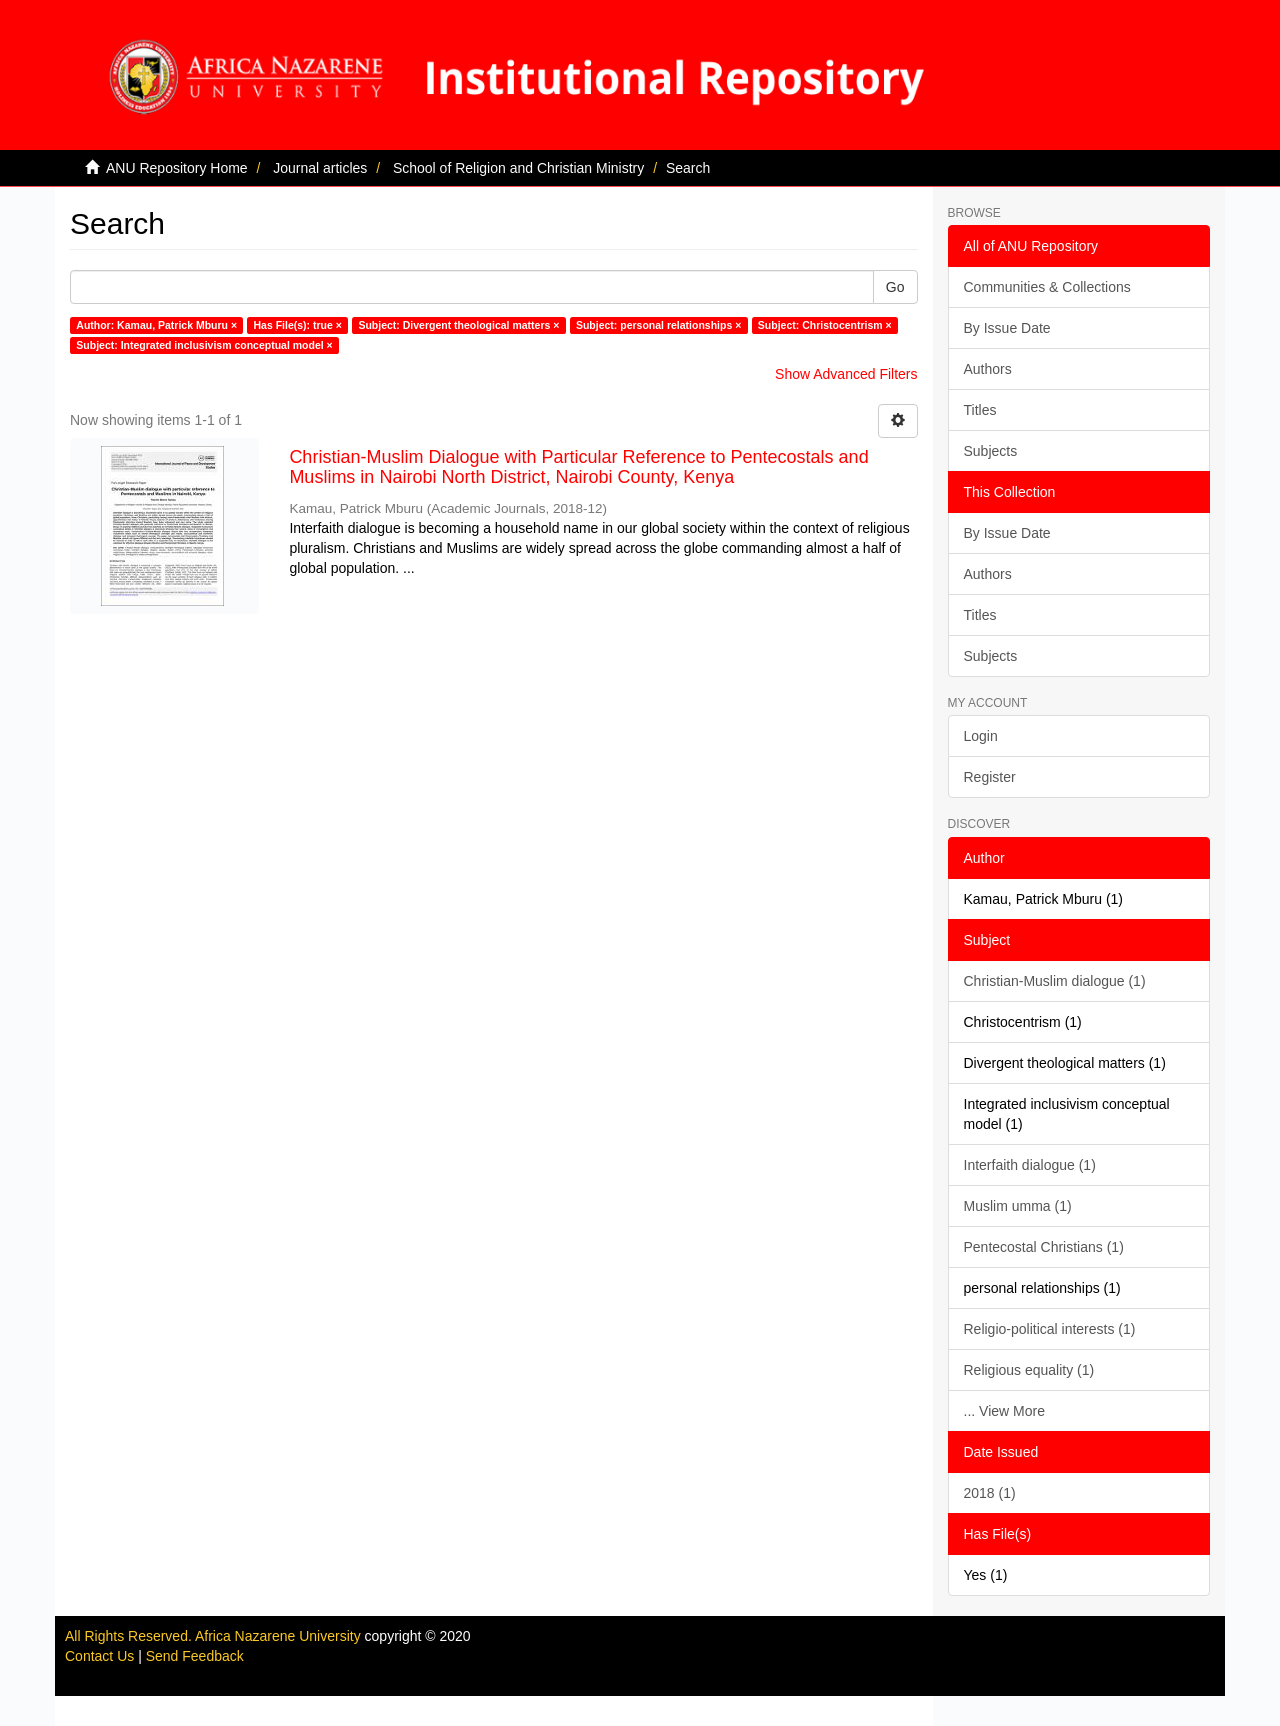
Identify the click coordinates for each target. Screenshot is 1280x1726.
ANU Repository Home (177, 168)
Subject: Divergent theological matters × (458, 325)
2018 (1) (990, 1493)
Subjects (991, 451)
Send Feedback (195, 1656)
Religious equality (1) (1029, 1370)
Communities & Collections (1047, 287)
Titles (980, 410)
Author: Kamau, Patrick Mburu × (156, 325)
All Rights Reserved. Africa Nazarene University (215, 1636)
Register (990, 777)
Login (981, 736)
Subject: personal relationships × (658, 325)
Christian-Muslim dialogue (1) (1055, 981)
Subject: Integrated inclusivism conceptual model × (204, 345)
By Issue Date (1007, 328)
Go (895, 287)
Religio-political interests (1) (1050, 1329)
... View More (1004, 1411)
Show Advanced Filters (846, 374)
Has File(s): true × (298, 325)
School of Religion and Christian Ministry (518, 168)
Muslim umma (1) (1018, 1206)
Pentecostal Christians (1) (1044, 1247)
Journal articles (320, 168)
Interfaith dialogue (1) (1030, 1165)
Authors (988, 369)
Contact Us (99, 1656)
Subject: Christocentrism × (825, 325)
